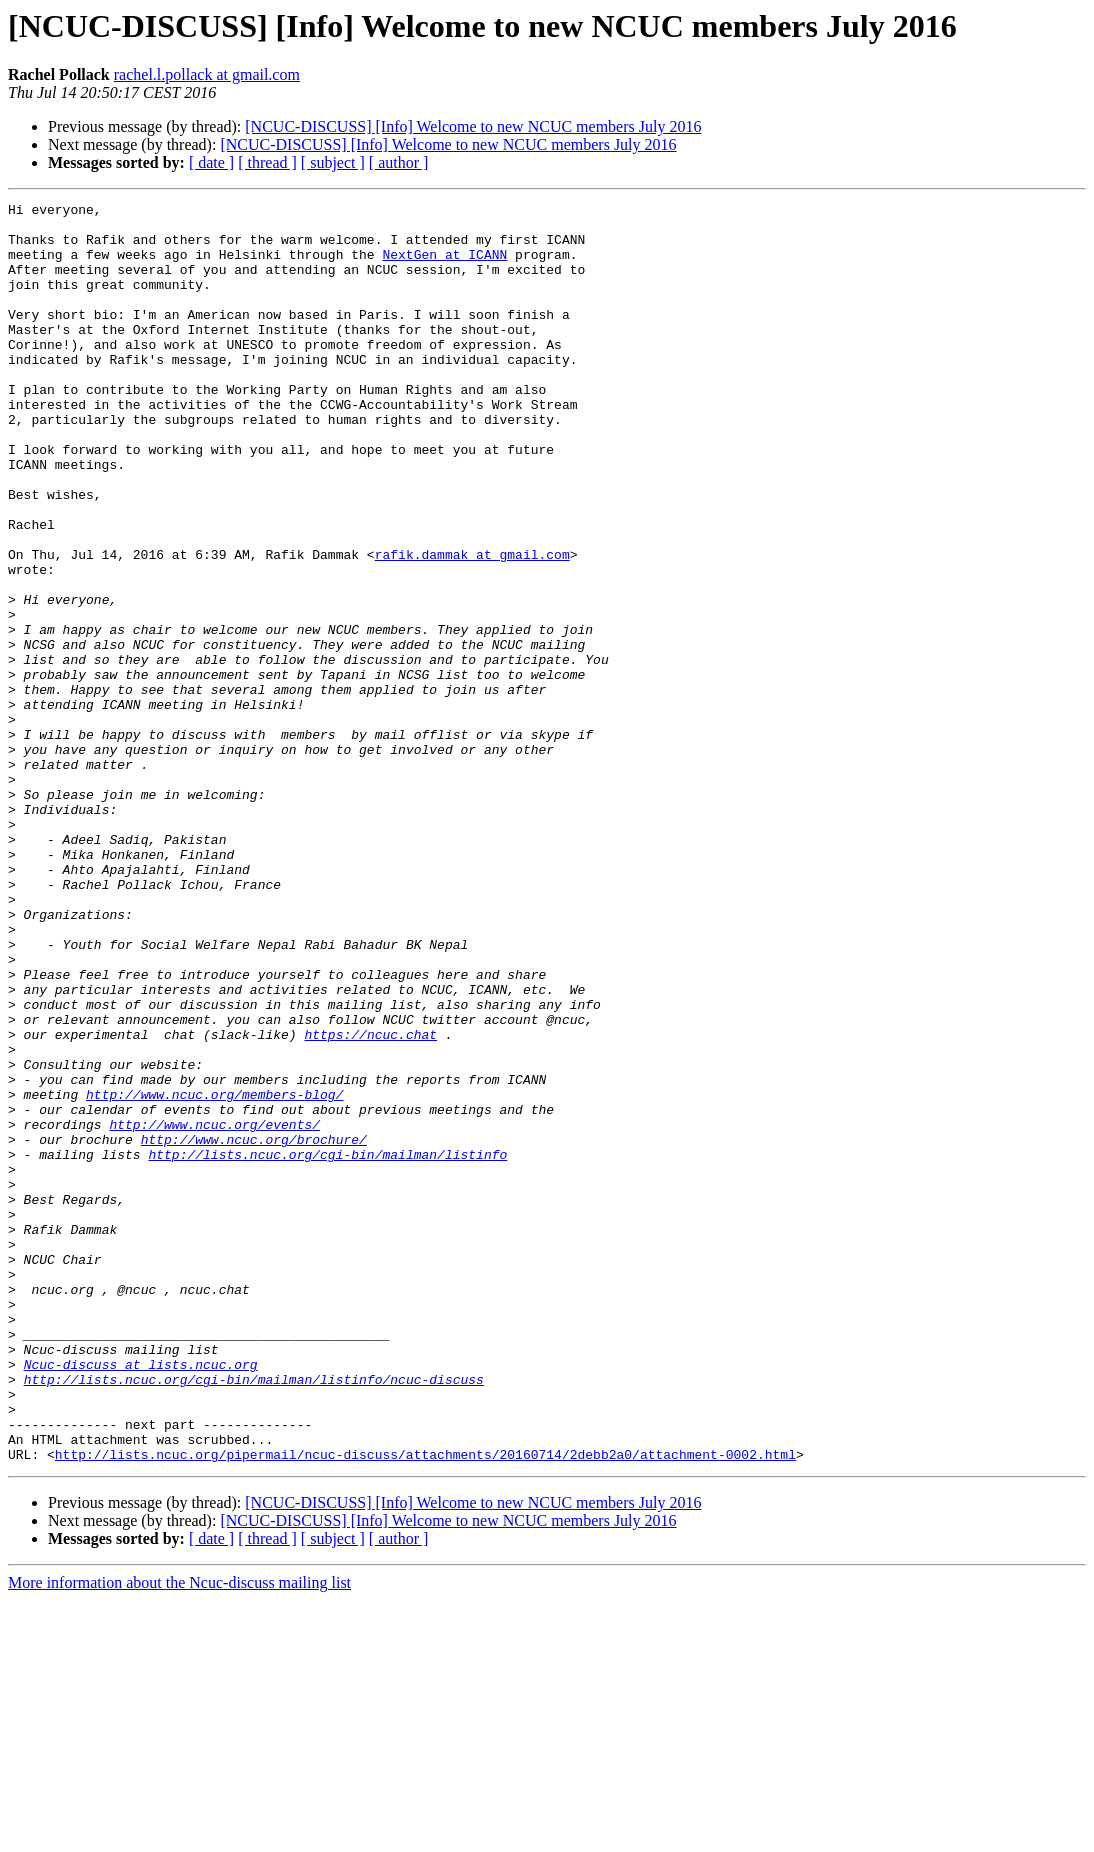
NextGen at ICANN (444, 266)
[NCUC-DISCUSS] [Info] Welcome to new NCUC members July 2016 (473, 126)
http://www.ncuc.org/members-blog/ (214, 1274)
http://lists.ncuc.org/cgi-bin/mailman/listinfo (327, 1346)
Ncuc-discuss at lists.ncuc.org (141, 1598)
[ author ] (399, 162)
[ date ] (211, 162)
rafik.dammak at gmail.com (472, 626)
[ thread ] (267, 162)
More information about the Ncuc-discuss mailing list (179, 1834)
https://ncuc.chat (370, 1202)
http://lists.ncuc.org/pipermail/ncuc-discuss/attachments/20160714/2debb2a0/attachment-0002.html (425, 1706)
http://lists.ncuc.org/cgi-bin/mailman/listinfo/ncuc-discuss (254, 1616)
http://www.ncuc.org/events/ (214, 1310)
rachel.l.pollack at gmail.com (207, 74)
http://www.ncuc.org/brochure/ (254, 1328)
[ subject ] (333, 162)
